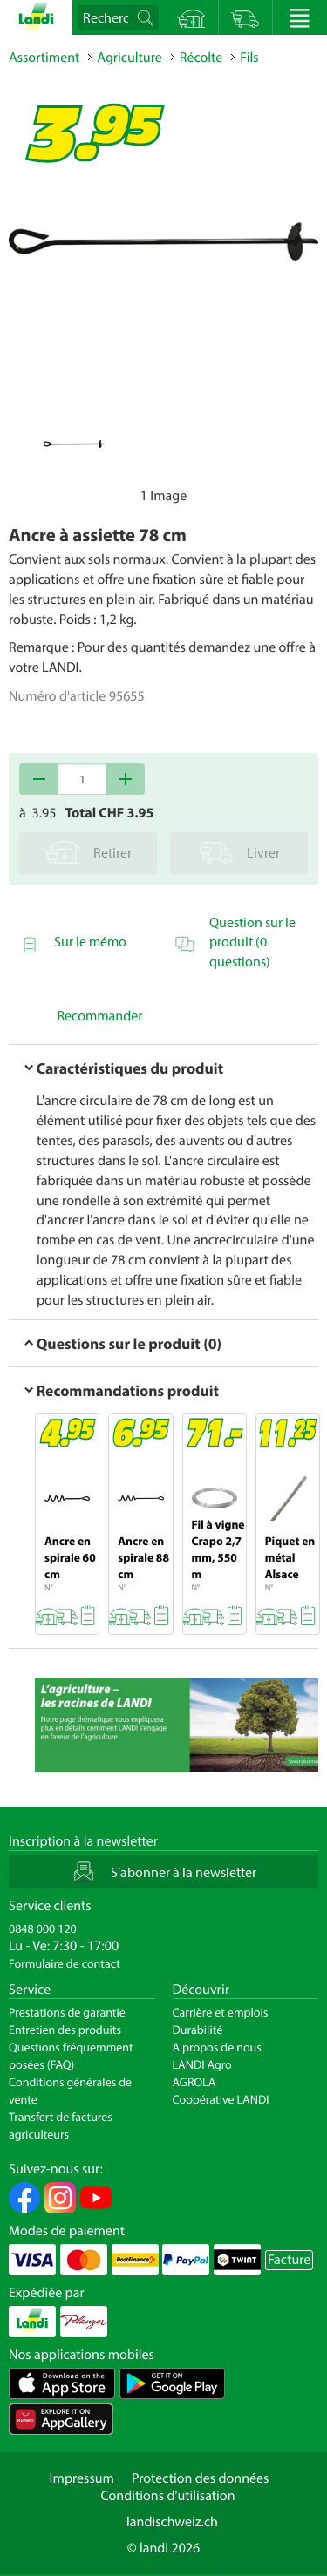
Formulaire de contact (64, 1963)
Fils (249, 57)
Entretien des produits (65, 2029)
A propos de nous (217, 2047)
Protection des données (200, 2478)
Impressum (82, 2478)
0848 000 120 (43, 1928)
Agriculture (129, 57)
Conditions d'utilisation (167, 2496)
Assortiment (44, 57)
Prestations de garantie (67, 2012)
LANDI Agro (202, 2064)
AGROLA (194, 2082)
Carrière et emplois (221, 2012)
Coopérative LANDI (221, 2099)
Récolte (201, 57)
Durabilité (198, 2029)
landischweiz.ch (172, 2522)
